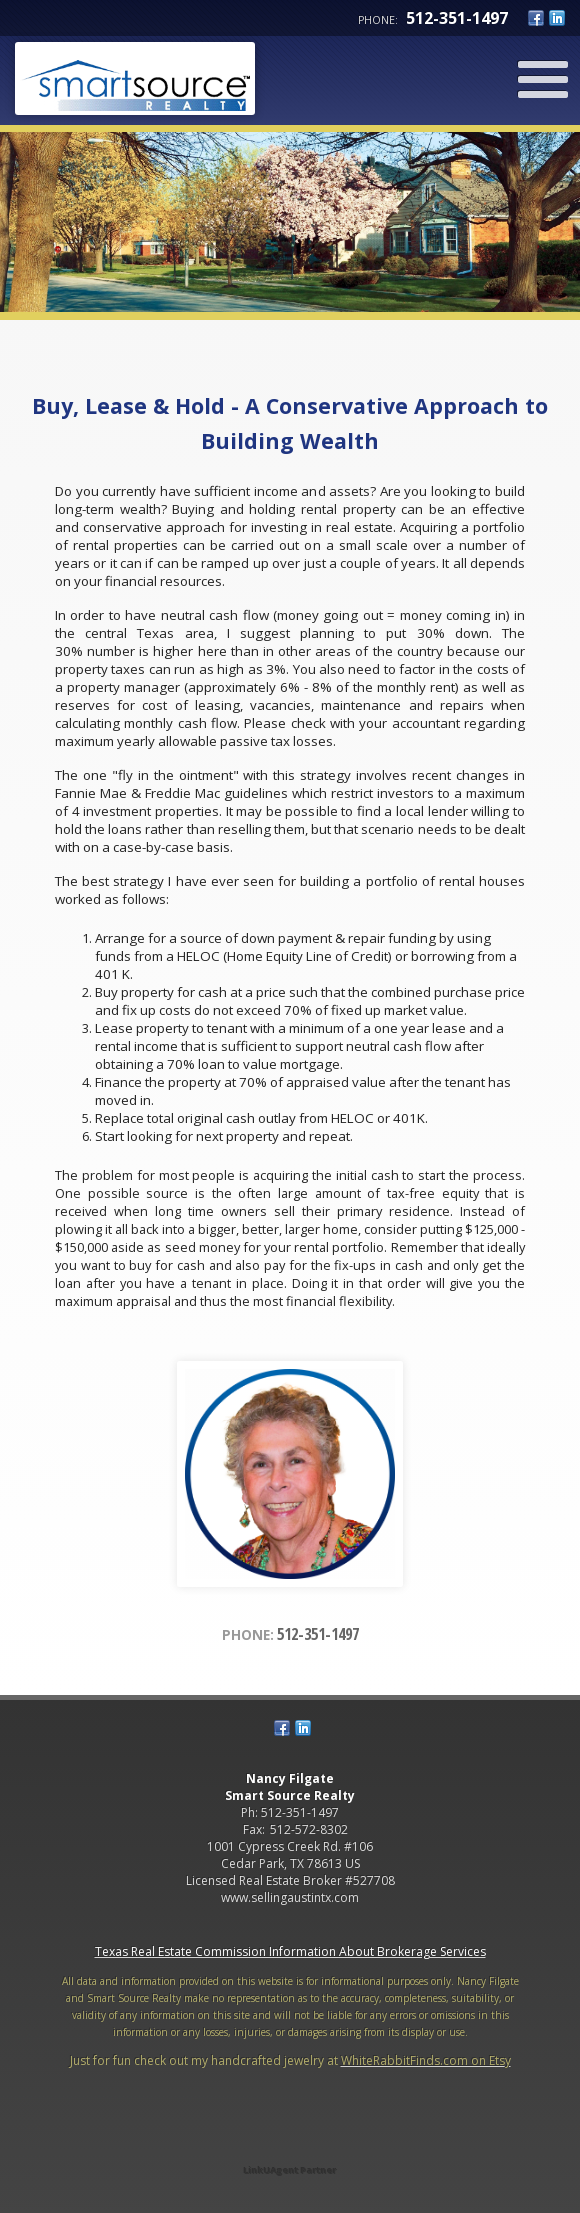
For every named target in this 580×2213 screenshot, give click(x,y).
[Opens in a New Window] (290, 2141)
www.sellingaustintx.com (290, 1897)
